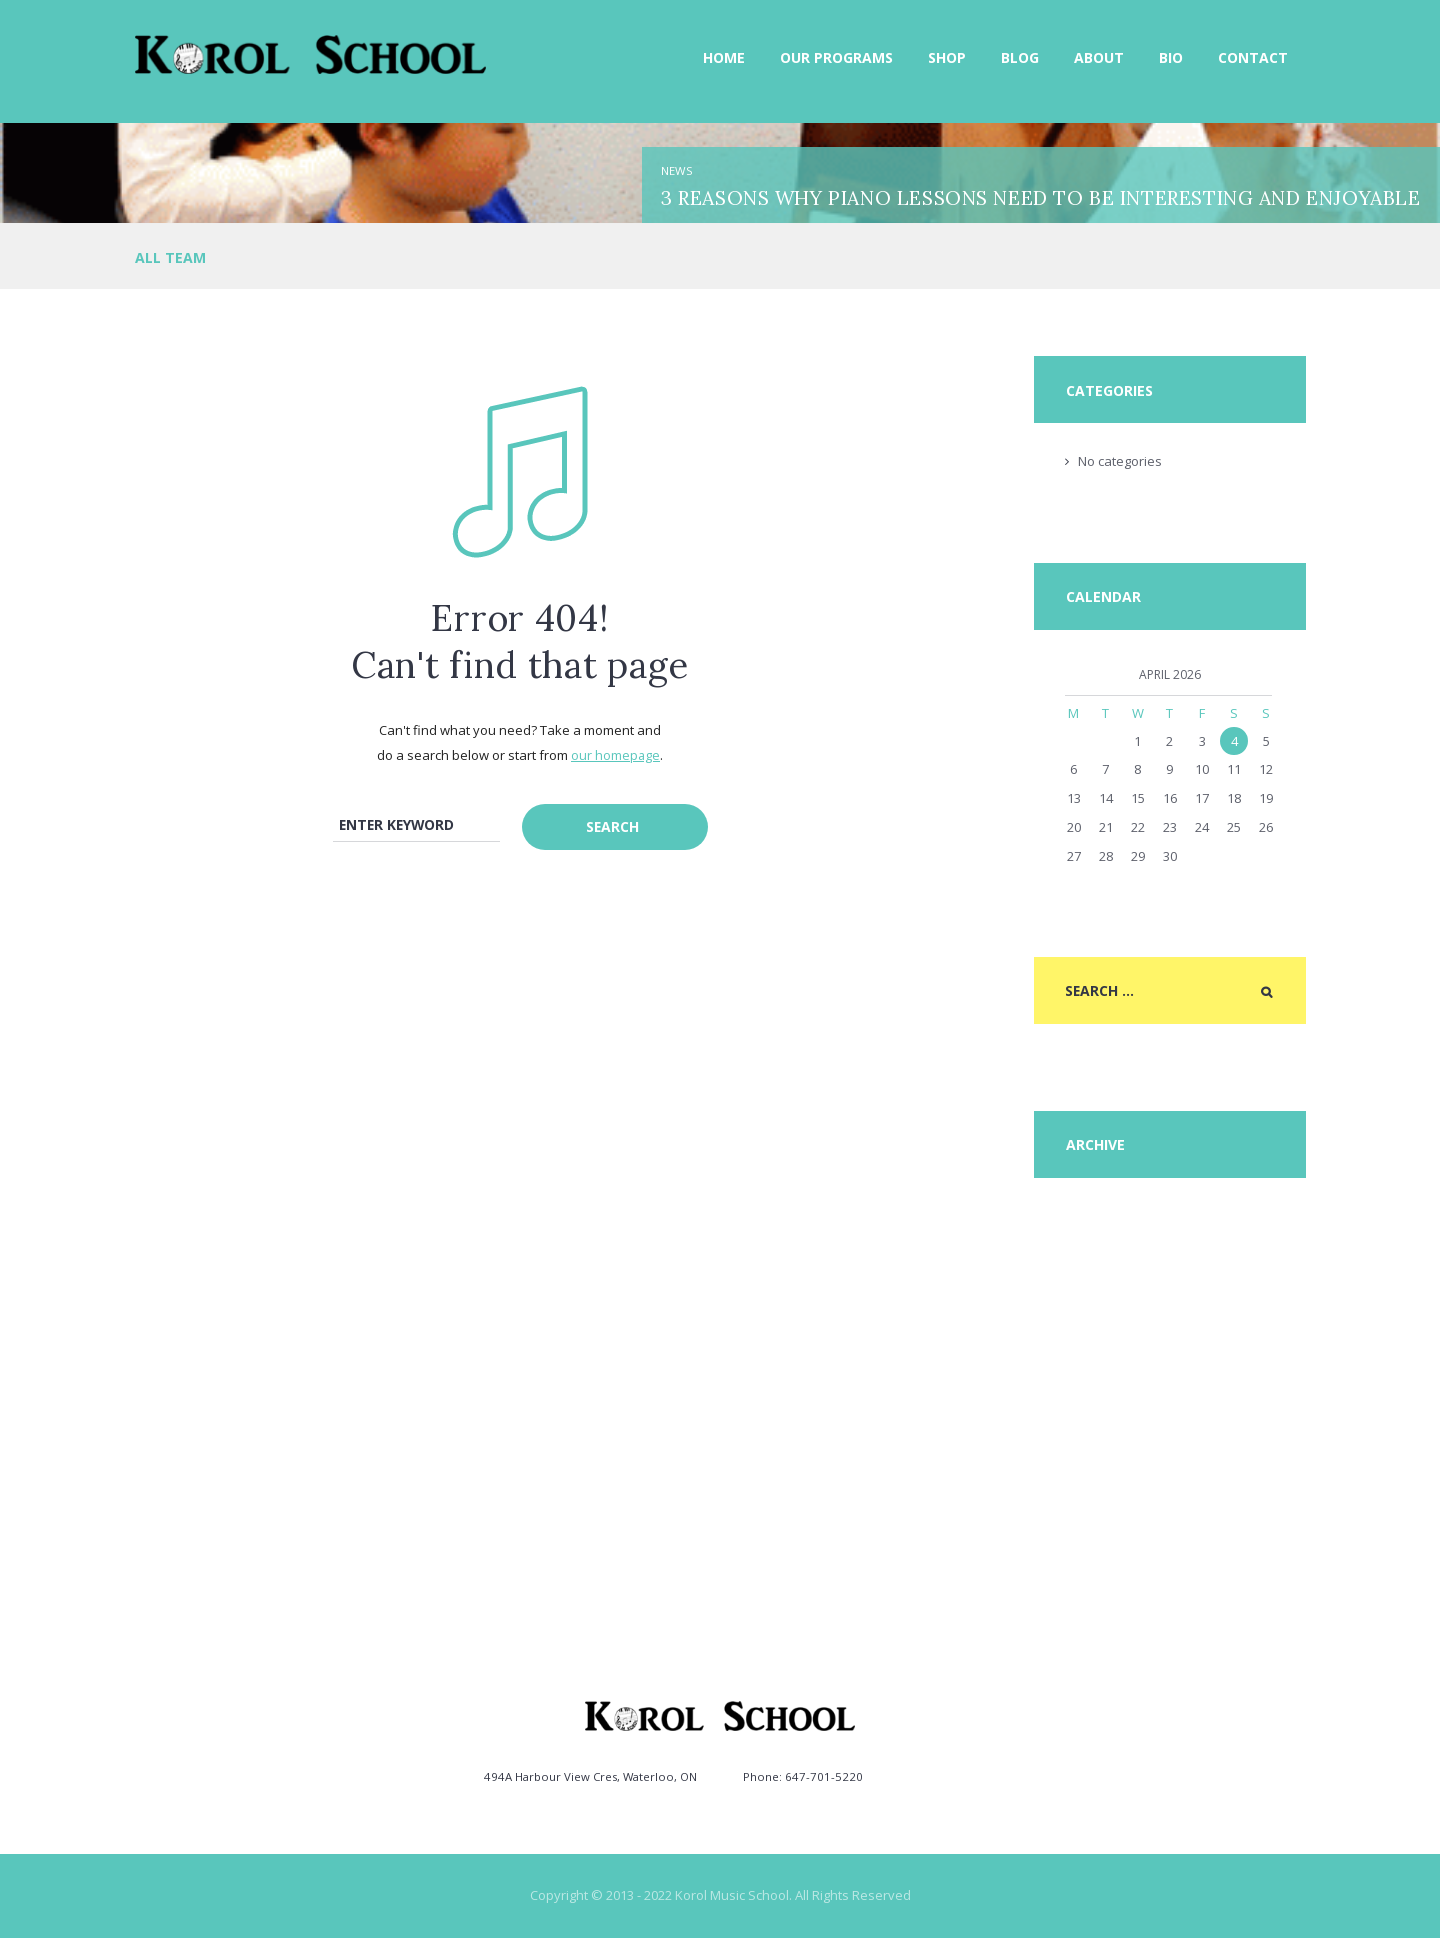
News (677, 170)
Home (724, 57)
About (1099, 57)
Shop (947, 57)
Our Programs (836, 57)
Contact (1253, 57)
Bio (1171, 57)
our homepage (616, 755)
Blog (1020, 57)
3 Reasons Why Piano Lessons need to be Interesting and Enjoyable (1040, 197)
